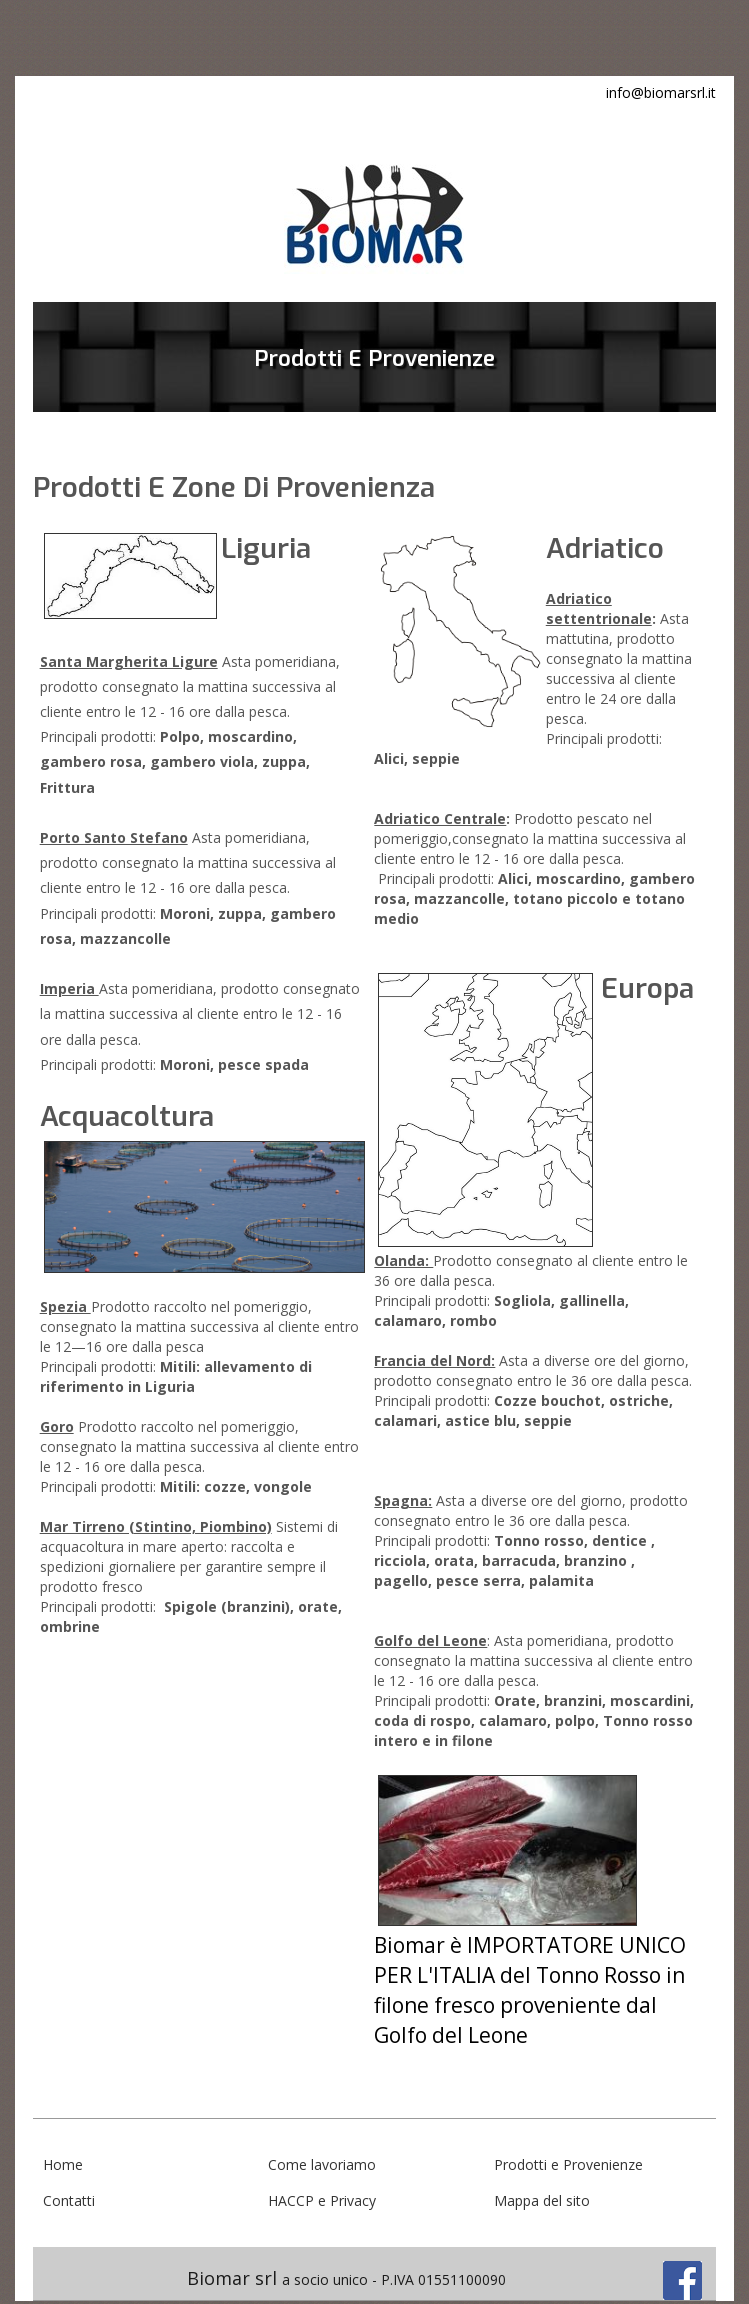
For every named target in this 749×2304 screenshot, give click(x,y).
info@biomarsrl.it (661, 92)
